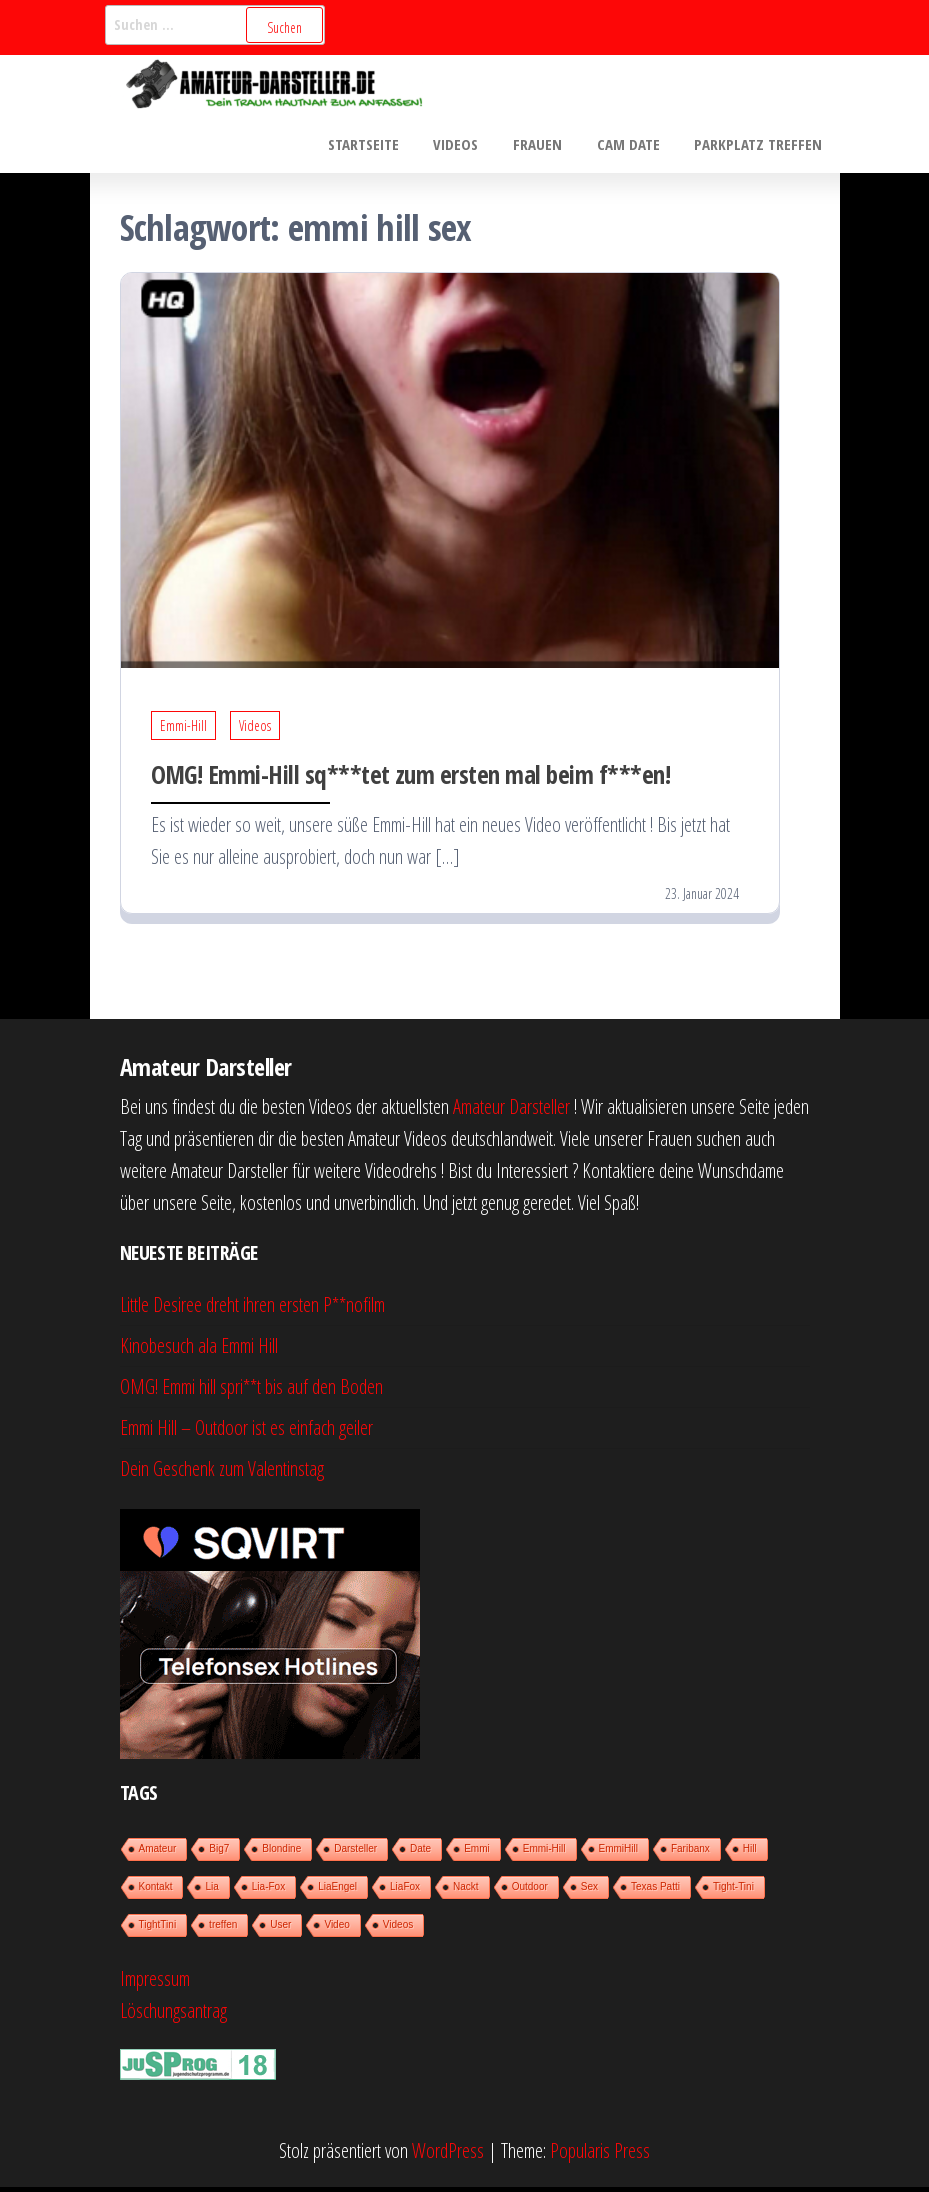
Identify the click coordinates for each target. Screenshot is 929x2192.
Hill (750, 1853)
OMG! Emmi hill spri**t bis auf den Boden (251, 1391)
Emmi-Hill (183, 730)
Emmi (477, 1853)
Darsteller (355, 1853)
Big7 (219, 1853)
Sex (589, 1891)
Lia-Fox (268, 1891)
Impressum (155, 1983)
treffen (223, 1929)
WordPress (448, 2155)
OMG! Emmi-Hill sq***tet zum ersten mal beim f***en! (410, 779)
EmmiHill (618, 1853)
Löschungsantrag (173, 2015)
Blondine (281, 1853)
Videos (472, 146)
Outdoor (530, 1891)
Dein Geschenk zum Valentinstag (222, 1473)
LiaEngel (337, 1891)
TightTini (158, 1929)
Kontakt (156, 1891)
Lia (211, 1891)
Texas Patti (655, 1891)
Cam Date (635, 146)
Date (420, 1853)
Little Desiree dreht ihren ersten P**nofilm (252, 1309)
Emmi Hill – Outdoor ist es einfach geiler (246, 1432)
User (280, 1929)
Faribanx (690, 1853)
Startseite (384, 146)
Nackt (466, 1891)
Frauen (549, 146)
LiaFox (405, 1891)
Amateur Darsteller (511, 1111)
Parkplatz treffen (761, 146)
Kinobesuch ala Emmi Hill (199, 1350)
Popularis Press (600, 2155)
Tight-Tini (733, 1891)
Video (336, 1929)
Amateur (158, 1853)
